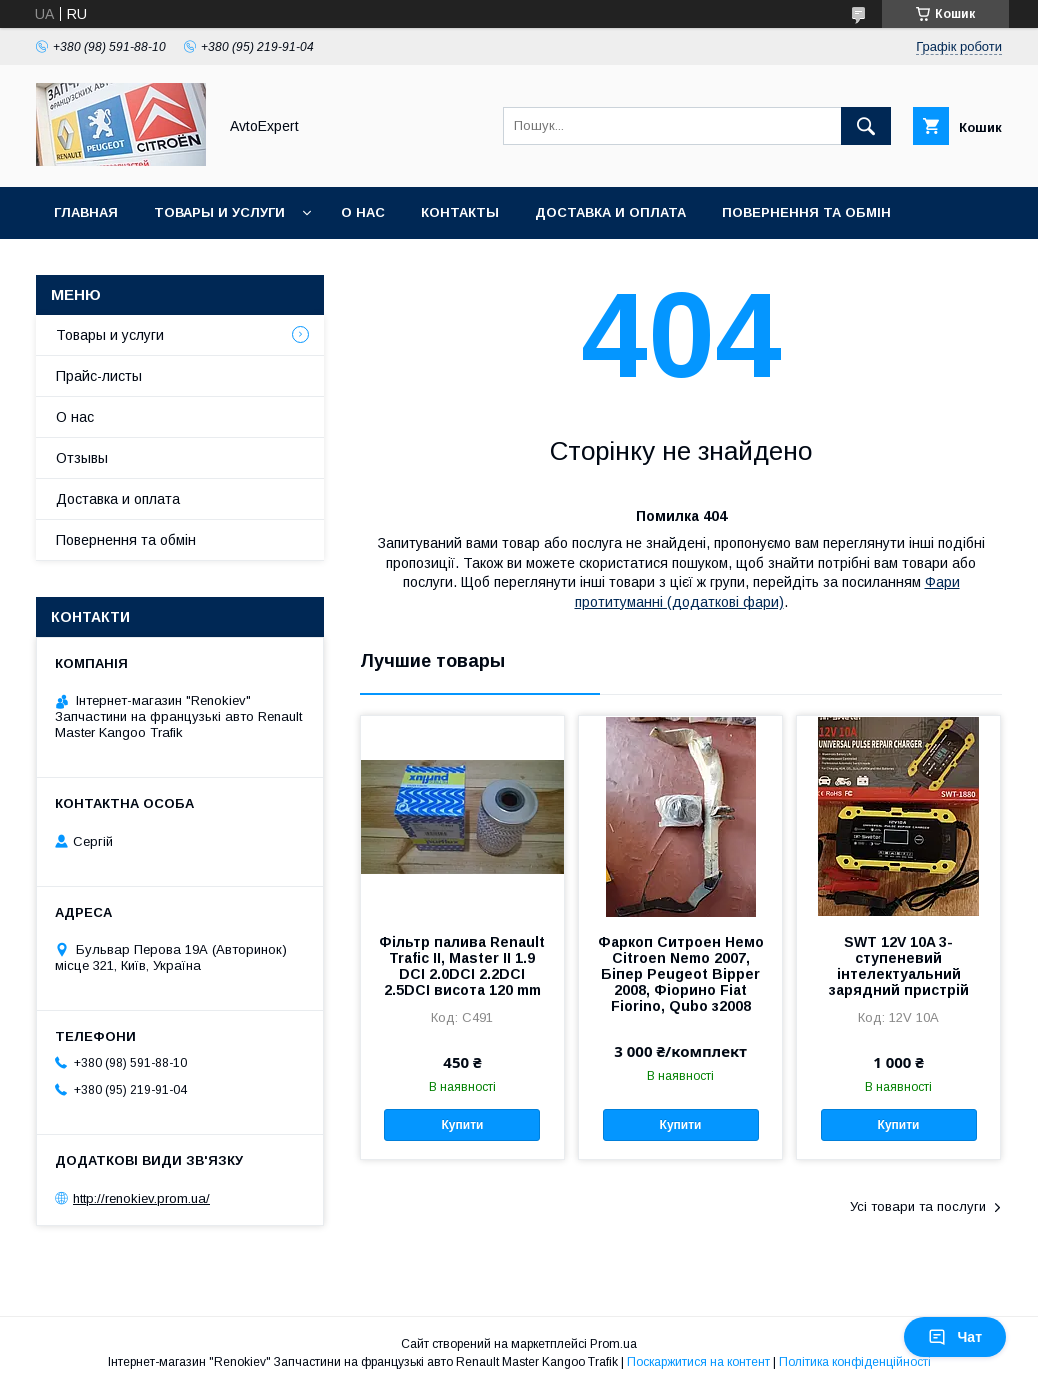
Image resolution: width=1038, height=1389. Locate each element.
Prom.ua (613, 1344)
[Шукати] (866, 126)
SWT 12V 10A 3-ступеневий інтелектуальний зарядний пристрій (899, 966)
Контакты (460, 212)
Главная (86, 212)
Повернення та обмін (806, 212)
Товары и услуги (219, 212)
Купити (463, 1125)
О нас (363, 212)
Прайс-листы (99, 376)
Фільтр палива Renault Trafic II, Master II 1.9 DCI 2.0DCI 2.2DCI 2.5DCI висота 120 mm (462, 966)
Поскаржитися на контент (698, 1362)
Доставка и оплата (610, 212)
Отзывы (82, 458)
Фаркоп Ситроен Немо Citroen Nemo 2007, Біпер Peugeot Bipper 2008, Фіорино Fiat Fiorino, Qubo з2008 (681, 974)
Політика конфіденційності (855, 1362)
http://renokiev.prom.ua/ (141, 1198)
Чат (955, 1337)
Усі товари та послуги (918, 1206)
